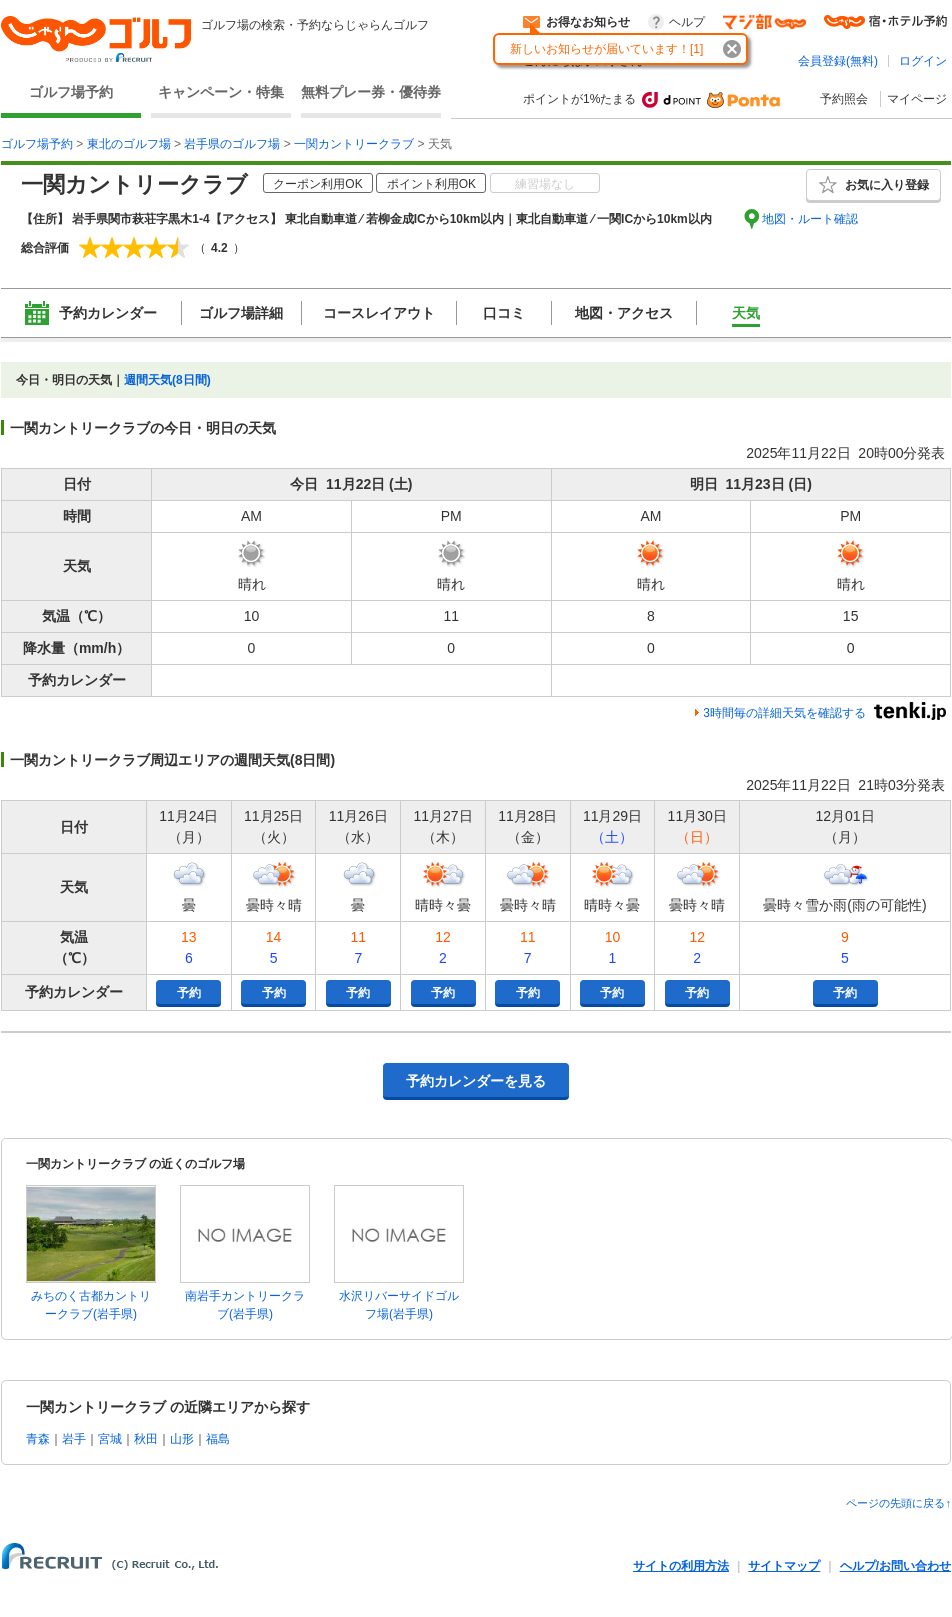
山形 (182, 1439)
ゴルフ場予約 (71, 92)
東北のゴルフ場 (129, 144)
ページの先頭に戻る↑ (898, 1503)
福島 (218, 1439)
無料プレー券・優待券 (371, 92)
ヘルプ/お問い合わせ (895, 1566)
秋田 (146, 1439)
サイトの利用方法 (681, 1566)
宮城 (110, 1439)
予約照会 (844, 99)
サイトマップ (784, 1566)
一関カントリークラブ (354, 144)
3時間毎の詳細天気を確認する (784, 713)
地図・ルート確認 (810, 219)
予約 (189, 993)
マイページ (917, 99)
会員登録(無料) (838, 61)
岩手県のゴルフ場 (232, 144)
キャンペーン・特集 (221, 92)
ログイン (923, 61)
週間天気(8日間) (167, 380)
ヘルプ (687, 22)
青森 (38, 1439)
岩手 (74, 1439)
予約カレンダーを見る (476, 1081)
